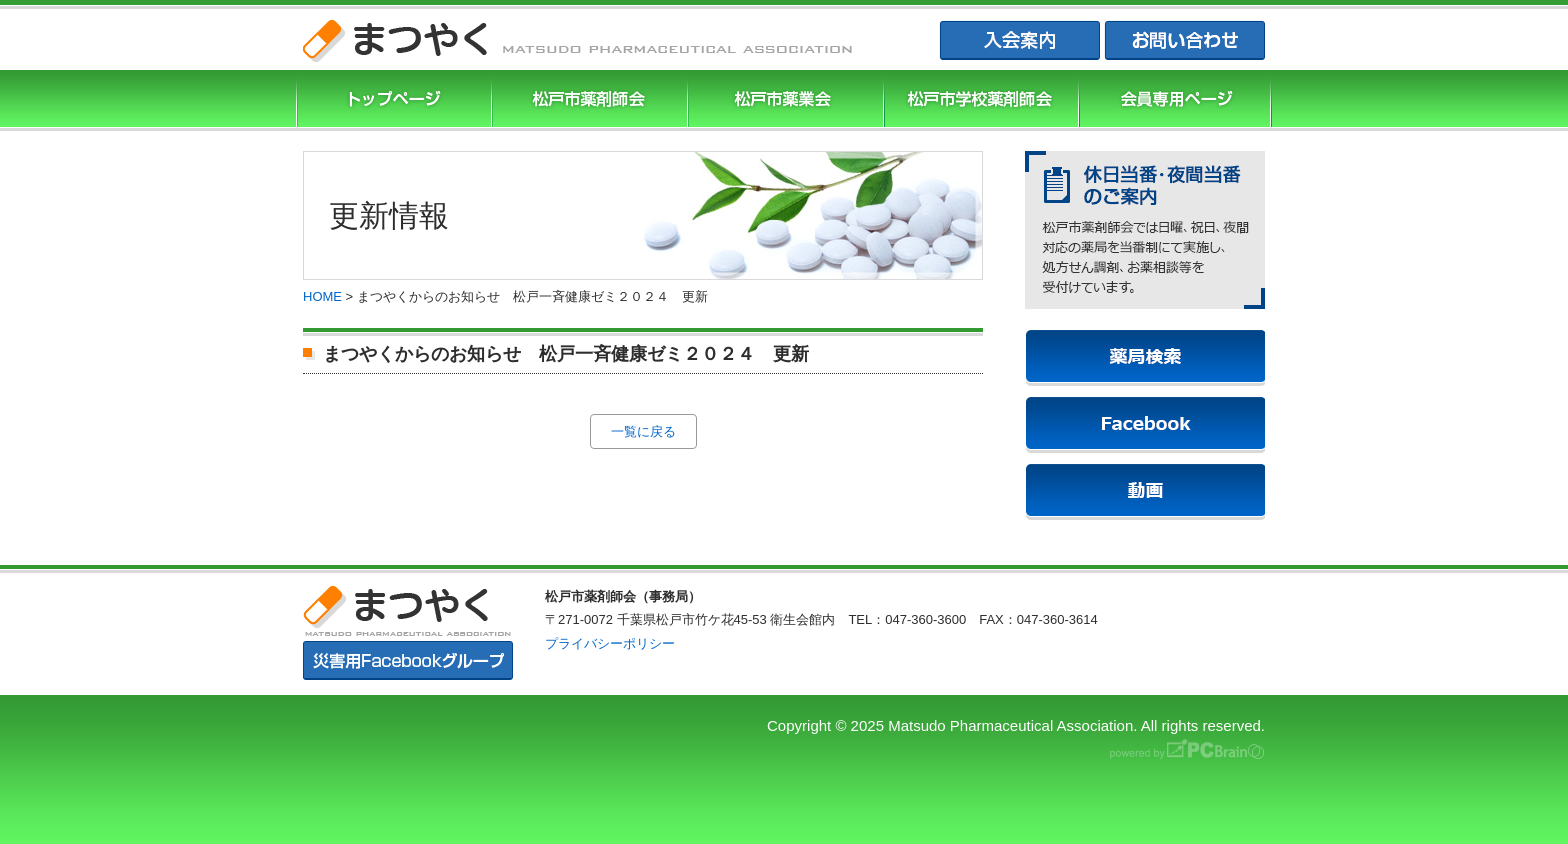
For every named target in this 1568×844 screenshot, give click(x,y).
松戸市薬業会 (783, 100)
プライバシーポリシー (610, 643)
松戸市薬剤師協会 (587, 100)
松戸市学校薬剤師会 (979, 100)
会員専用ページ (1175, 100)
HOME (322, 296)
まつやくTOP (392, 100)
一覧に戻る (643, 431)
